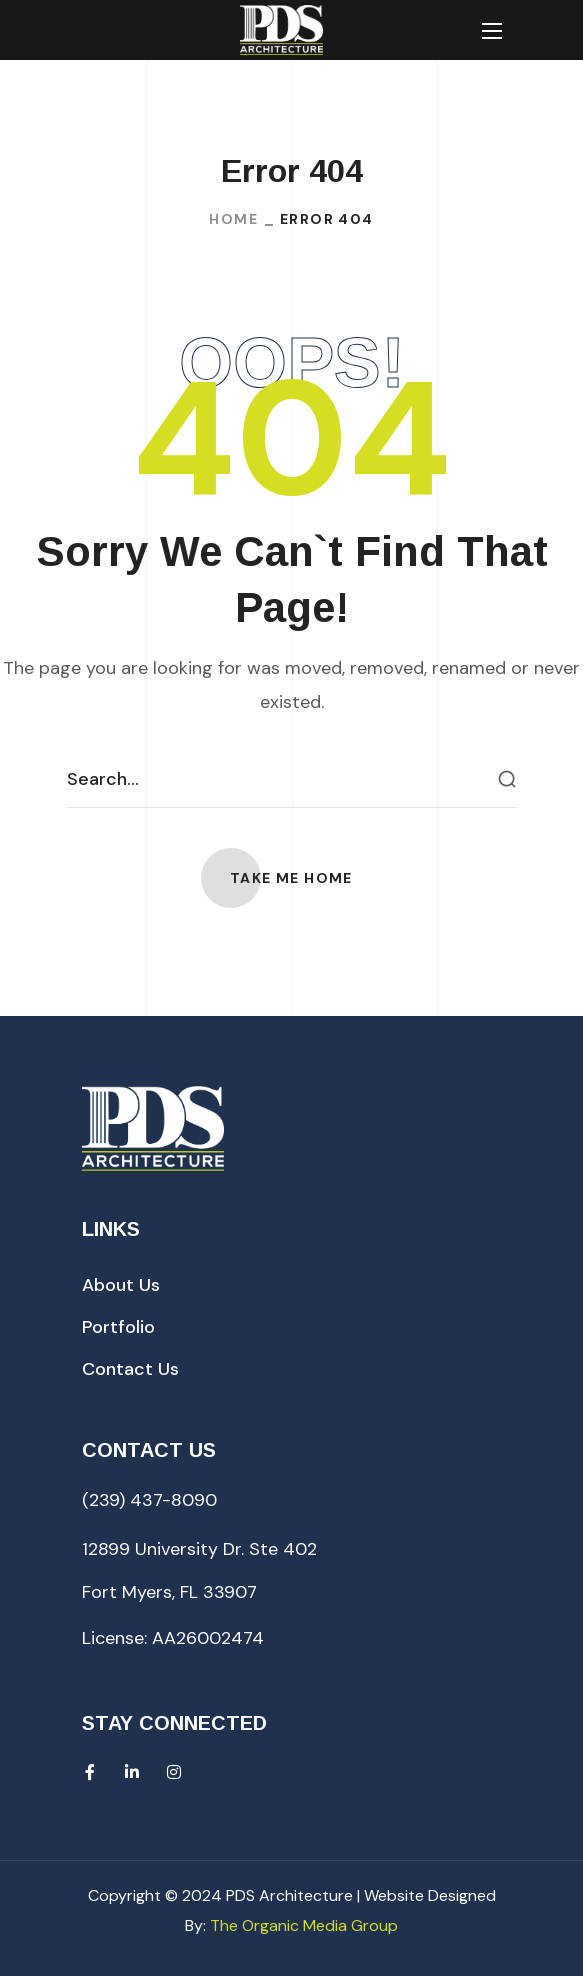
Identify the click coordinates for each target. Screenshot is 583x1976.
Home (233, 219)
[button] (291, 878)
